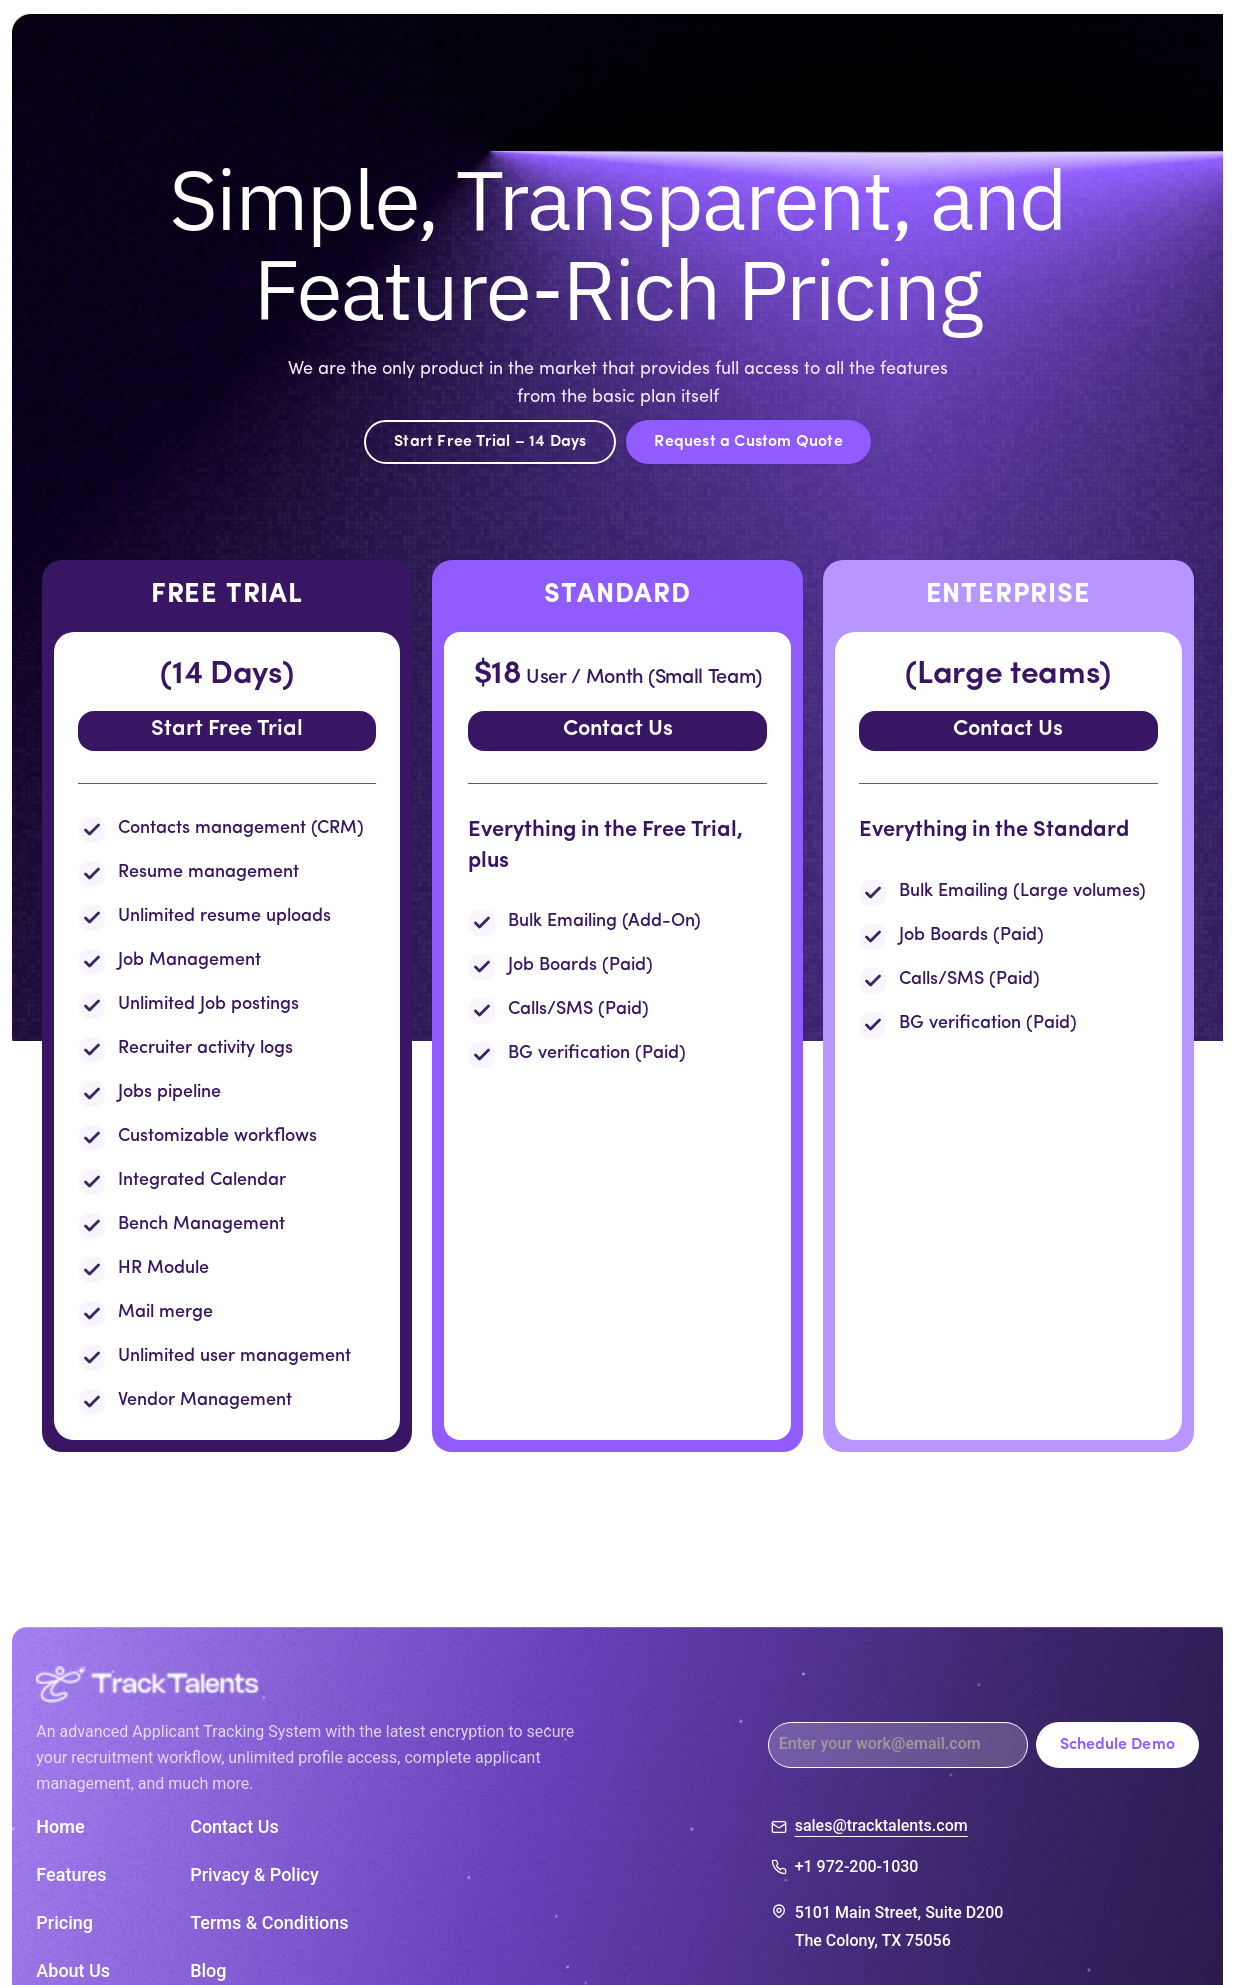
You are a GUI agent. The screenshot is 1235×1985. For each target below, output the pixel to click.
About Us (73, 1971)
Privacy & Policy (254, 1875)
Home (60, 1827)
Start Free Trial (227, 729)
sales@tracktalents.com (881, 1827)
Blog (208, 1971)
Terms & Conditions (269, 1923)
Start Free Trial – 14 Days (490, 442)
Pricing (64, 1923)
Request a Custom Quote (748, 442)
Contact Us (618, 729)
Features (71, 1875)
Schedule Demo (1117, 1745)
